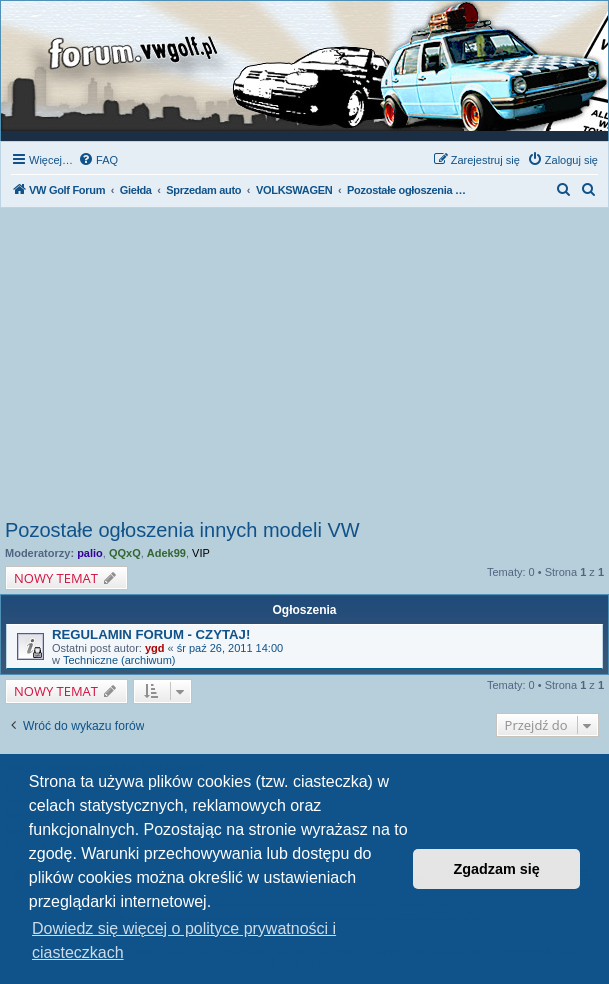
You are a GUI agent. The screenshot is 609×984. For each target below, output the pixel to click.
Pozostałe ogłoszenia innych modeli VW (182, 530)
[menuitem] (98, 160)
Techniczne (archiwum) (119, 660)
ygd (155, 648)
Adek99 (166, 553)
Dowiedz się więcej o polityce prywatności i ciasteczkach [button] (184, 940)
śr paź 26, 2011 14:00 (230, 648)
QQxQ (125, 553)
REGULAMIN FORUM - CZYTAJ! (151, 634)
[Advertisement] (304, 369)
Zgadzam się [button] (497, 869)
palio (90, 553)
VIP (201, 553)
